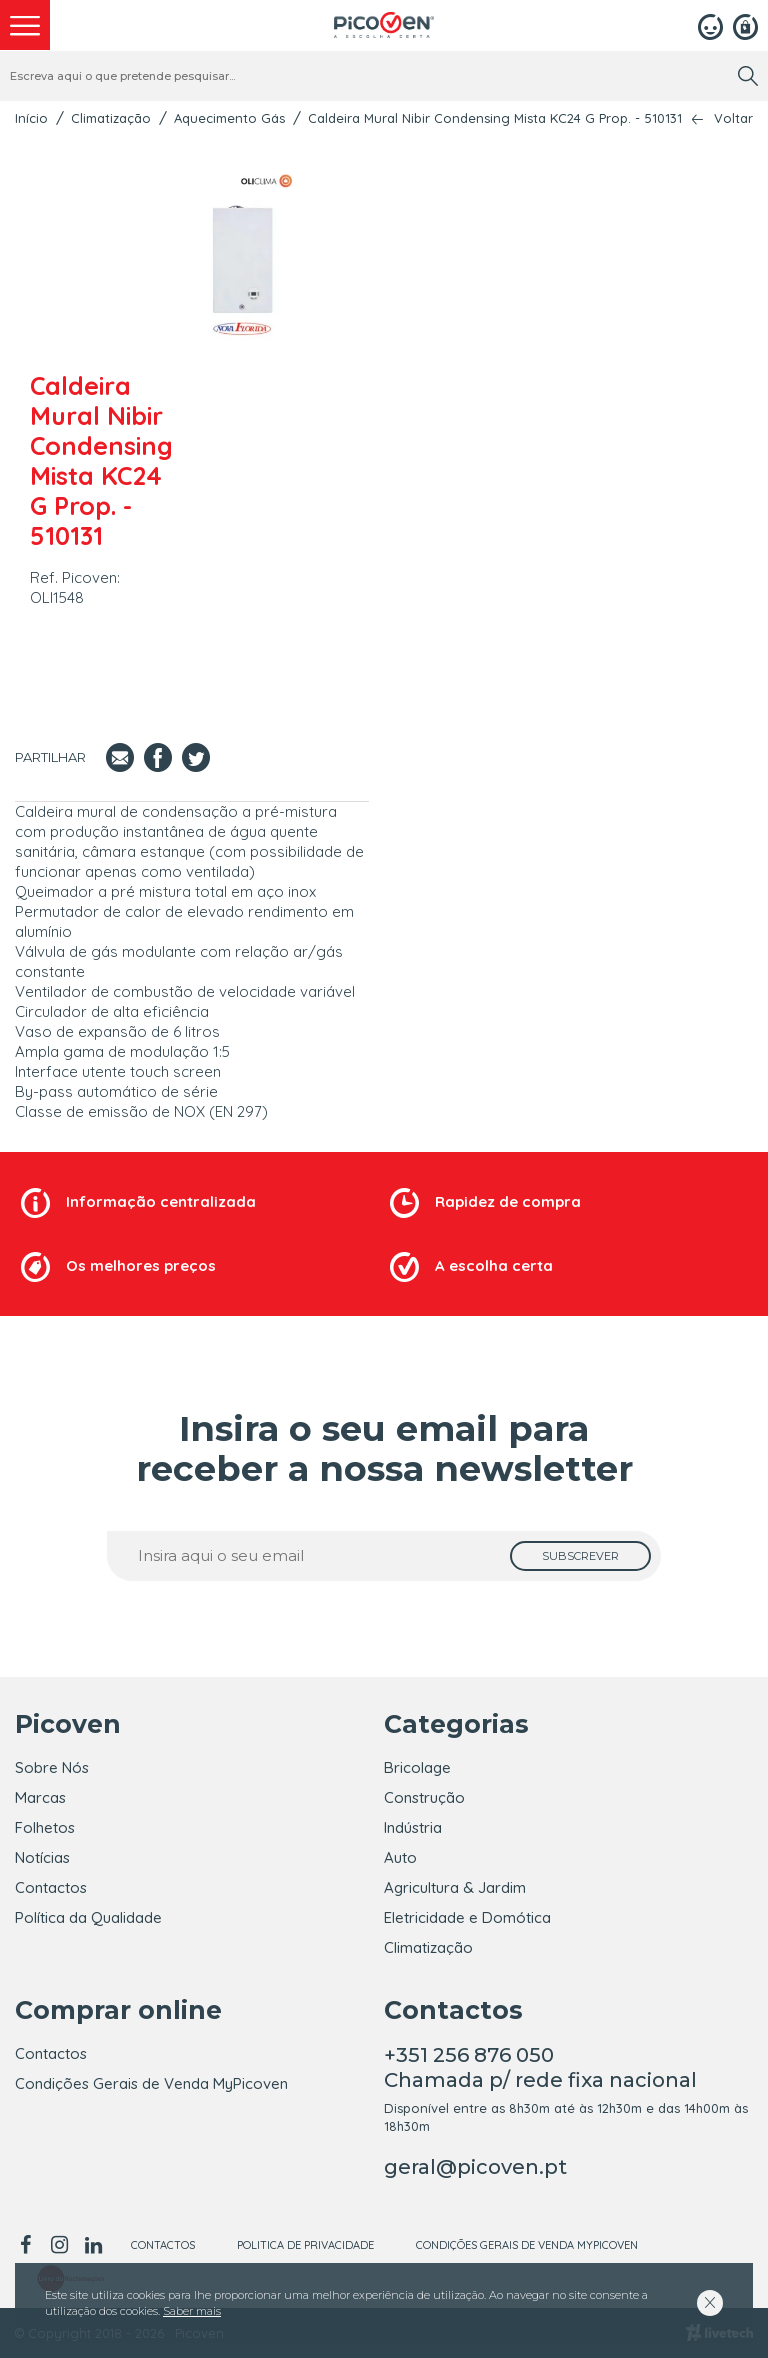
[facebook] (28, 2245)
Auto (400, 1857)
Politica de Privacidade (305, 2245)
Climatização (111, 118)
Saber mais (192, 2311)
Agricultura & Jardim (455, 1887)
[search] (748, 76)
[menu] (25, 25)
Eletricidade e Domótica (467, 1917)
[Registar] (745, 25)
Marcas (40, 1797)
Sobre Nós (52, 1767)
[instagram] (59, 2245)
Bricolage (417, 1767)
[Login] (710, 25)
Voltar (733, 118)
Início (31, 118)
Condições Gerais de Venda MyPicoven (151, 2083)
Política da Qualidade (88, 1917)
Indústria (413, 1827)
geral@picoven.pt (475, 2167)
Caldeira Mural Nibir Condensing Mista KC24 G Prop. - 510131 (495, 118)
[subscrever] (580, 1556)
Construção (424, 1797)
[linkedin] (93, 2245)
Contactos (51, 1887)
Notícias (42, 1857)
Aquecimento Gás (229, 118)
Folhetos (45, 1827)
